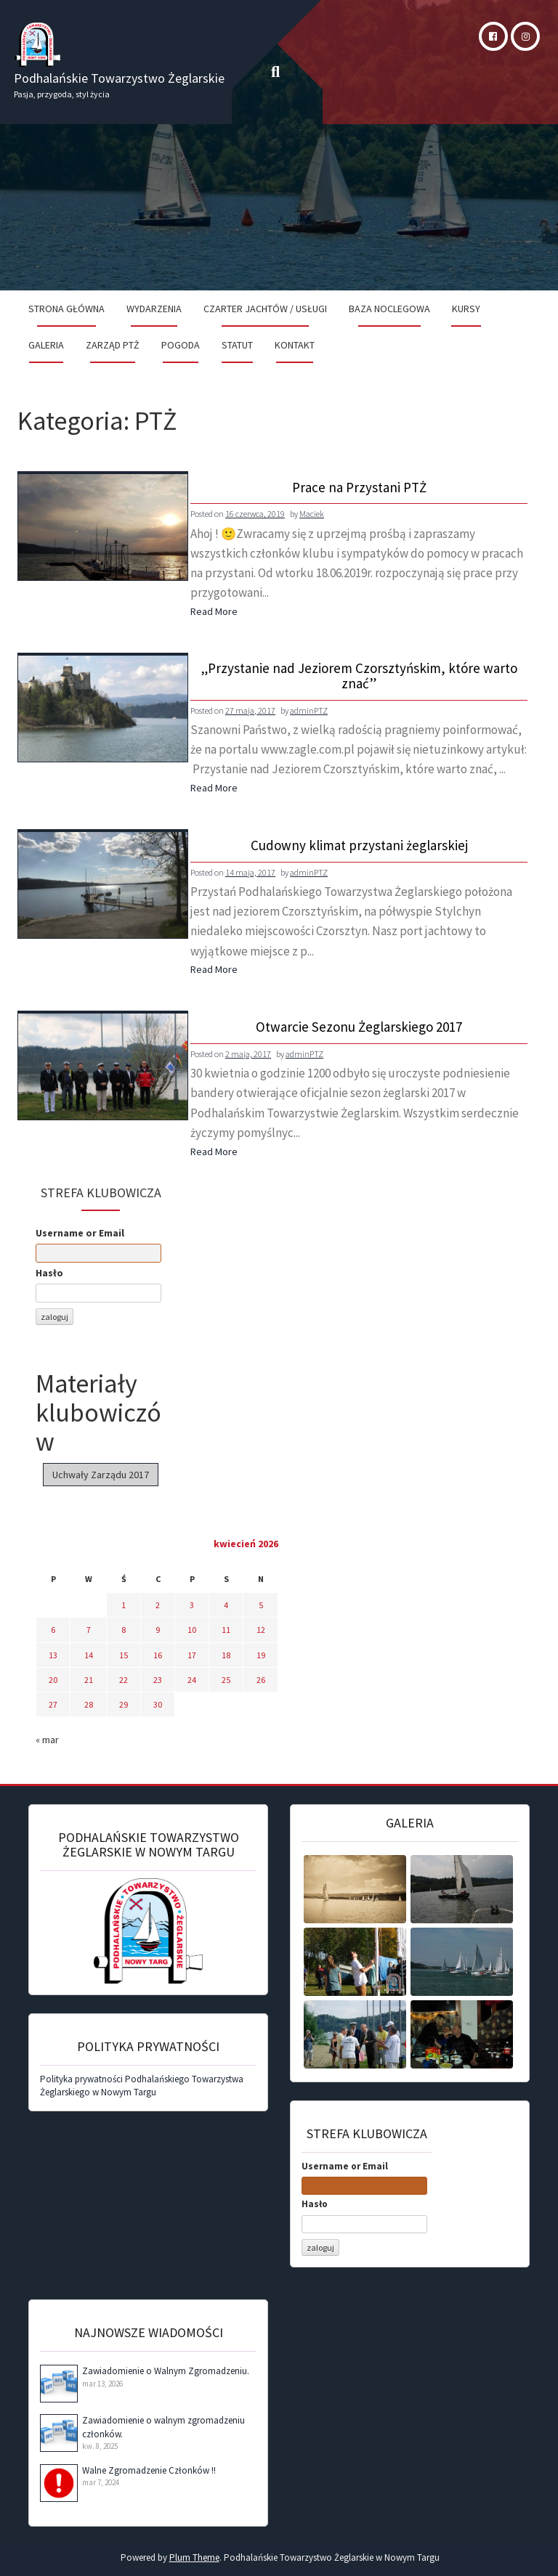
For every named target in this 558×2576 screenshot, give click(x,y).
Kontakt (295, 344)
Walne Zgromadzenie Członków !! (149, 2470)
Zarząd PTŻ (113, 344)
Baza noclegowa (389, 308)
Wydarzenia (154, 308)
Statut (237, 344)
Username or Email (80, 1232)
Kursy (466, 308)
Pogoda (180, 344)
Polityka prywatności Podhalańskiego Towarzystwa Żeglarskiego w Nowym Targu (141, 2086)
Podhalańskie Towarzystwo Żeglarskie (119, 78)
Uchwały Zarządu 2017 (100, 1474)
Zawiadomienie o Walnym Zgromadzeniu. (165, 2371)
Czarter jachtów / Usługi (265, 308)
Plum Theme (194, 2557)
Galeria (46, 344)
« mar (47, 1739)
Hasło (49, 1272)
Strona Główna (66, 308)
